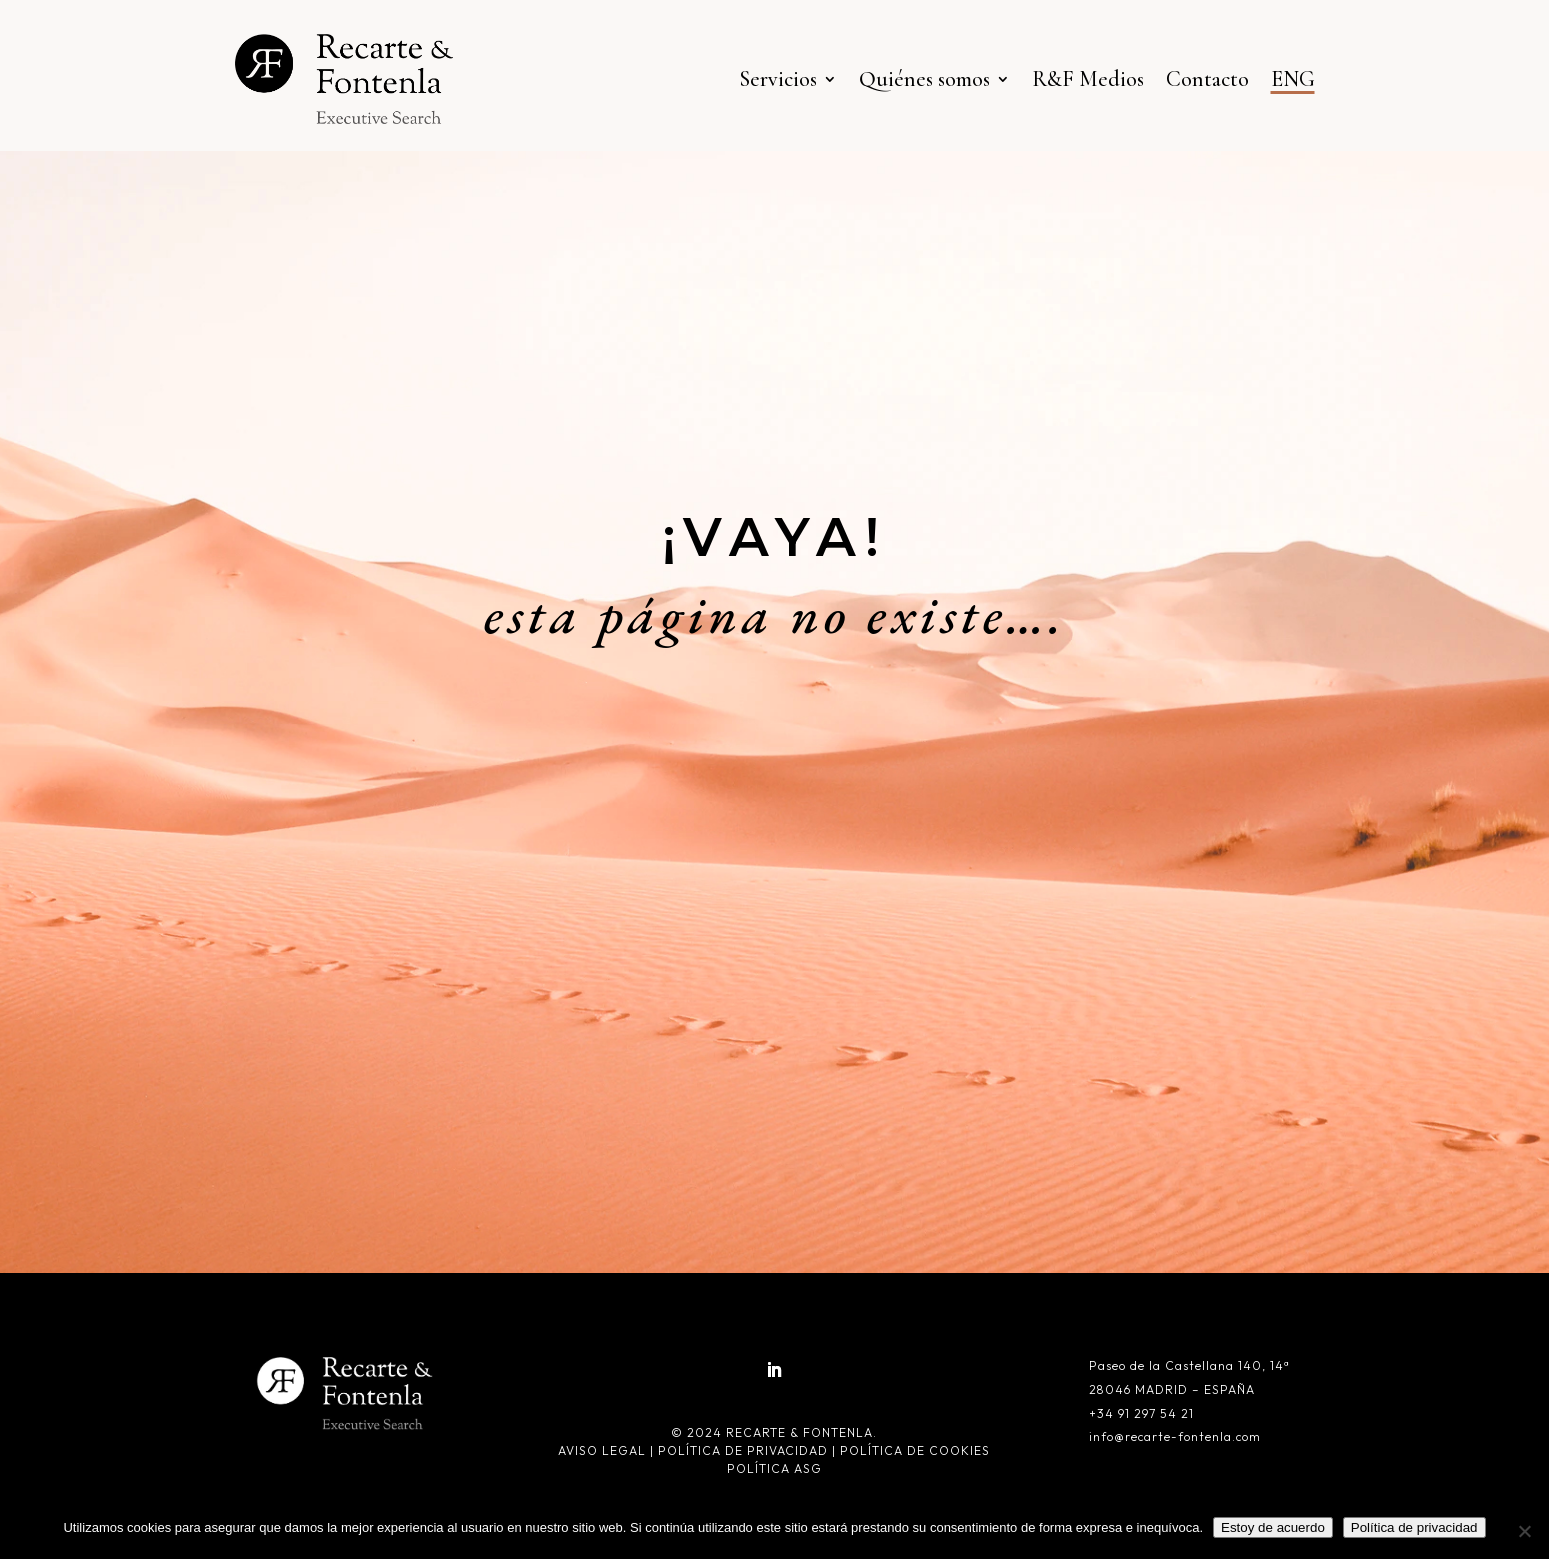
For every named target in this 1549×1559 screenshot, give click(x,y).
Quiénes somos (924, 79)
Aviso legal (604, 1450)
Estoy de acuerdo (1273, 1527)
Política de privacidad (743, 1450)
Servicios (778, 79)
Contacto (1207, 79)
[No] (1524, 1531)
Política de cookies (915, 1450)
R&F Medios (1088, 79)
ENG (1293, 79)
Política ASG (774, 1468)
